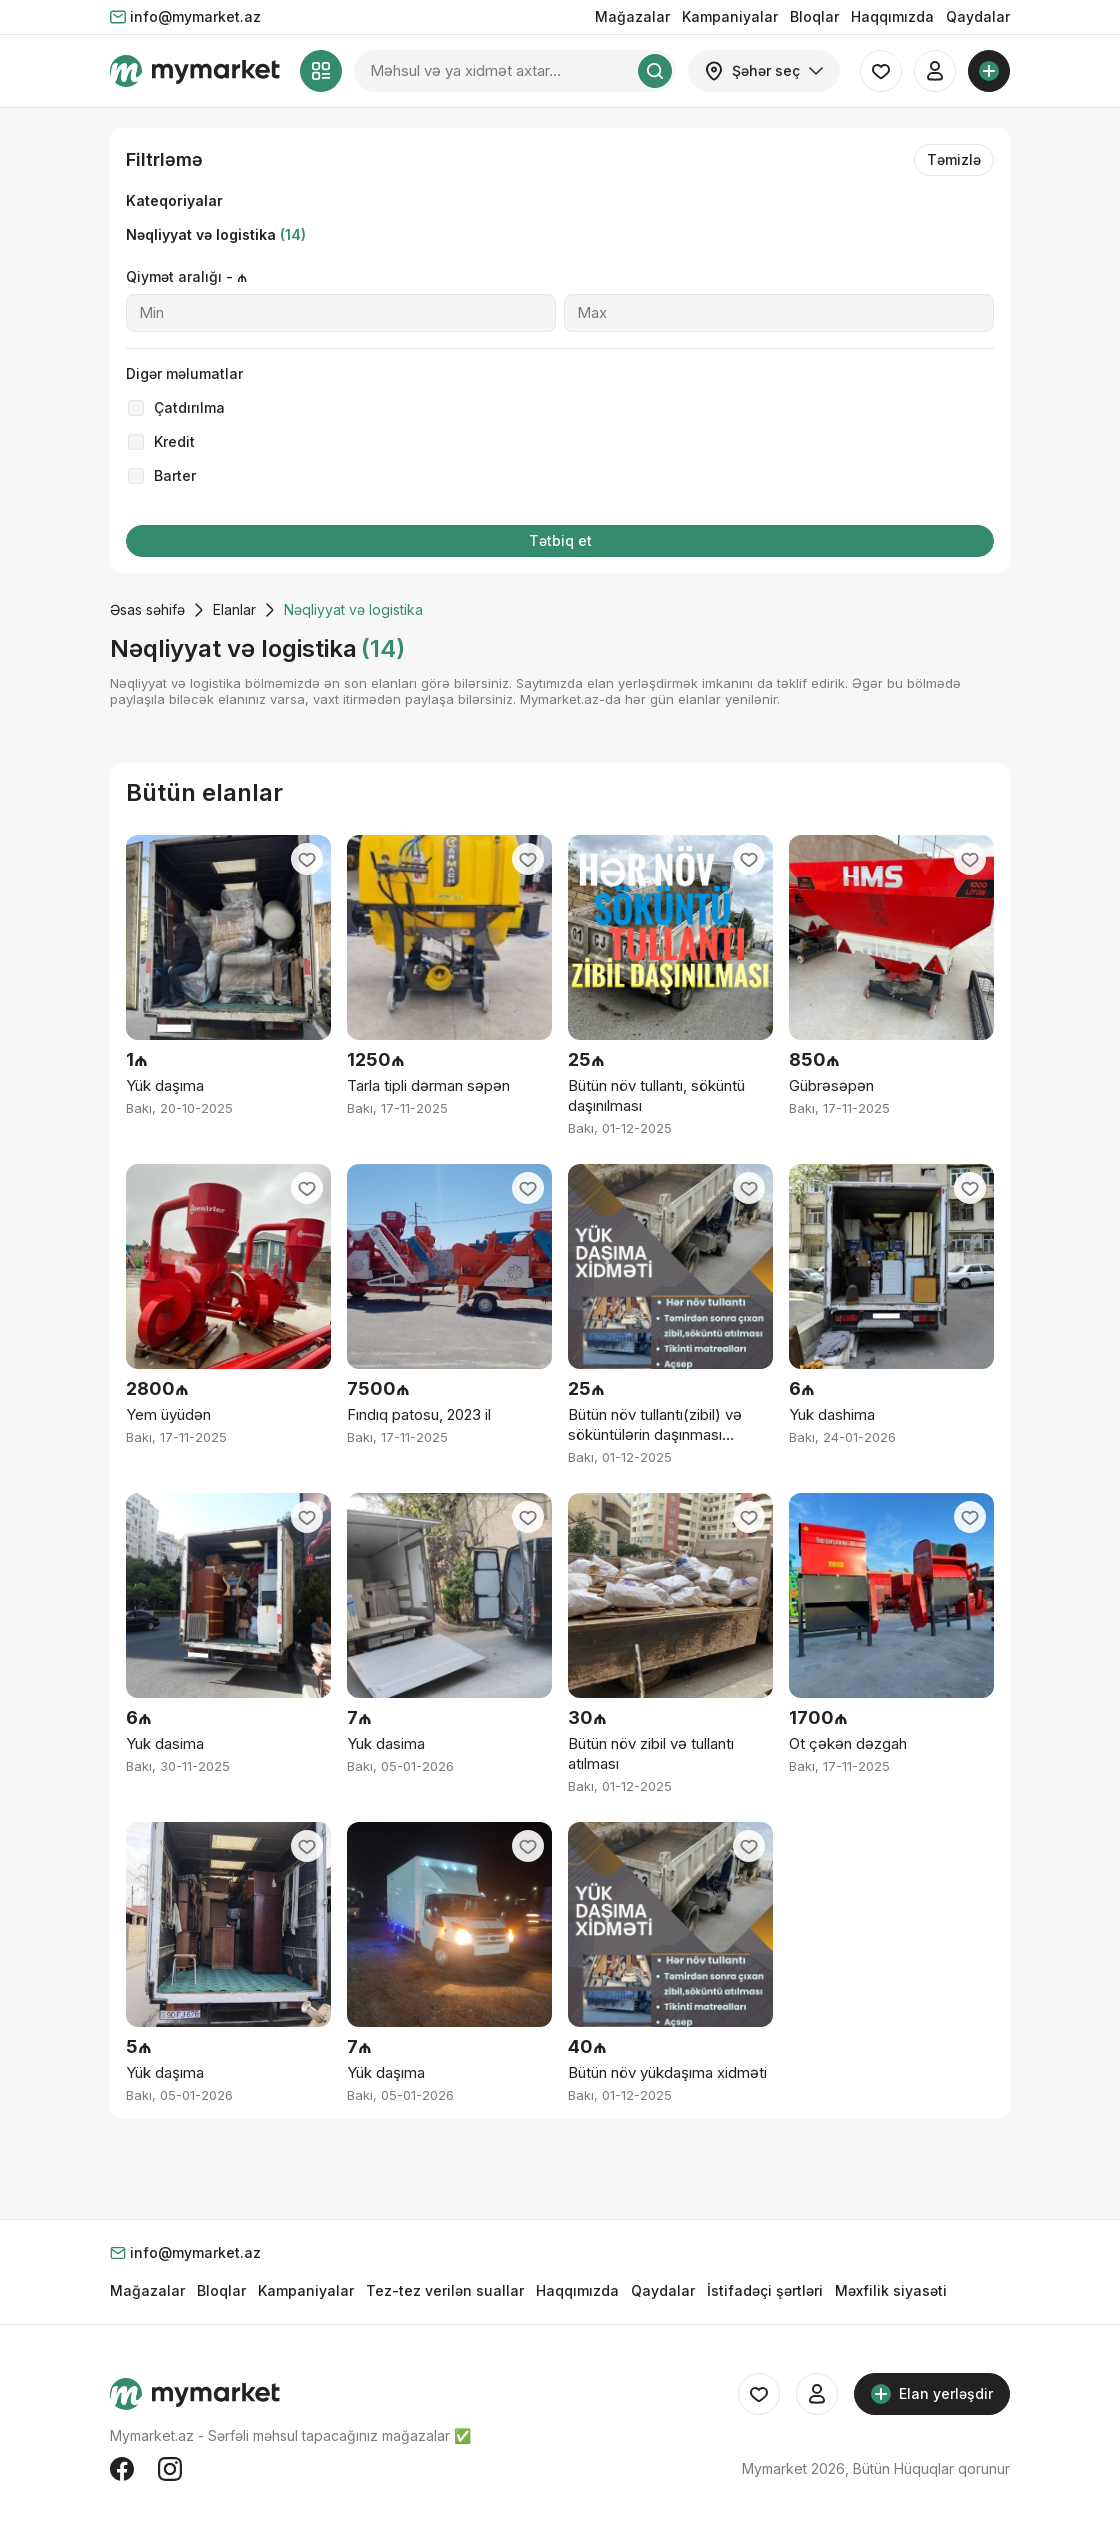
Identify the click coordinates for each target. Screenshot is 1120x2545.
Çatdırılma (189, 407)
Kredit (174, 441)
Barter (175, 475)
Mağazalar (632, 16)
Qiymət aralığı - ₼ (186, 276)
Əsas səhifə (147, 609)
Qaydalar (978, 16)
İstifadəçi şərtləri (765, 2290)
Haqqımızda (892, 16)
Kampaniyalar (730, 16)
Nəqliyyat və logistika (216, 234)
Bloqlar (814, 16)
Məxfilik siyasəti (891, 2290)
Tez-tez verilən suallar (445, 2290)
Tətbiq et (560, 540)
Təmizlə (954, 159)
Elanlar (234, 609)
